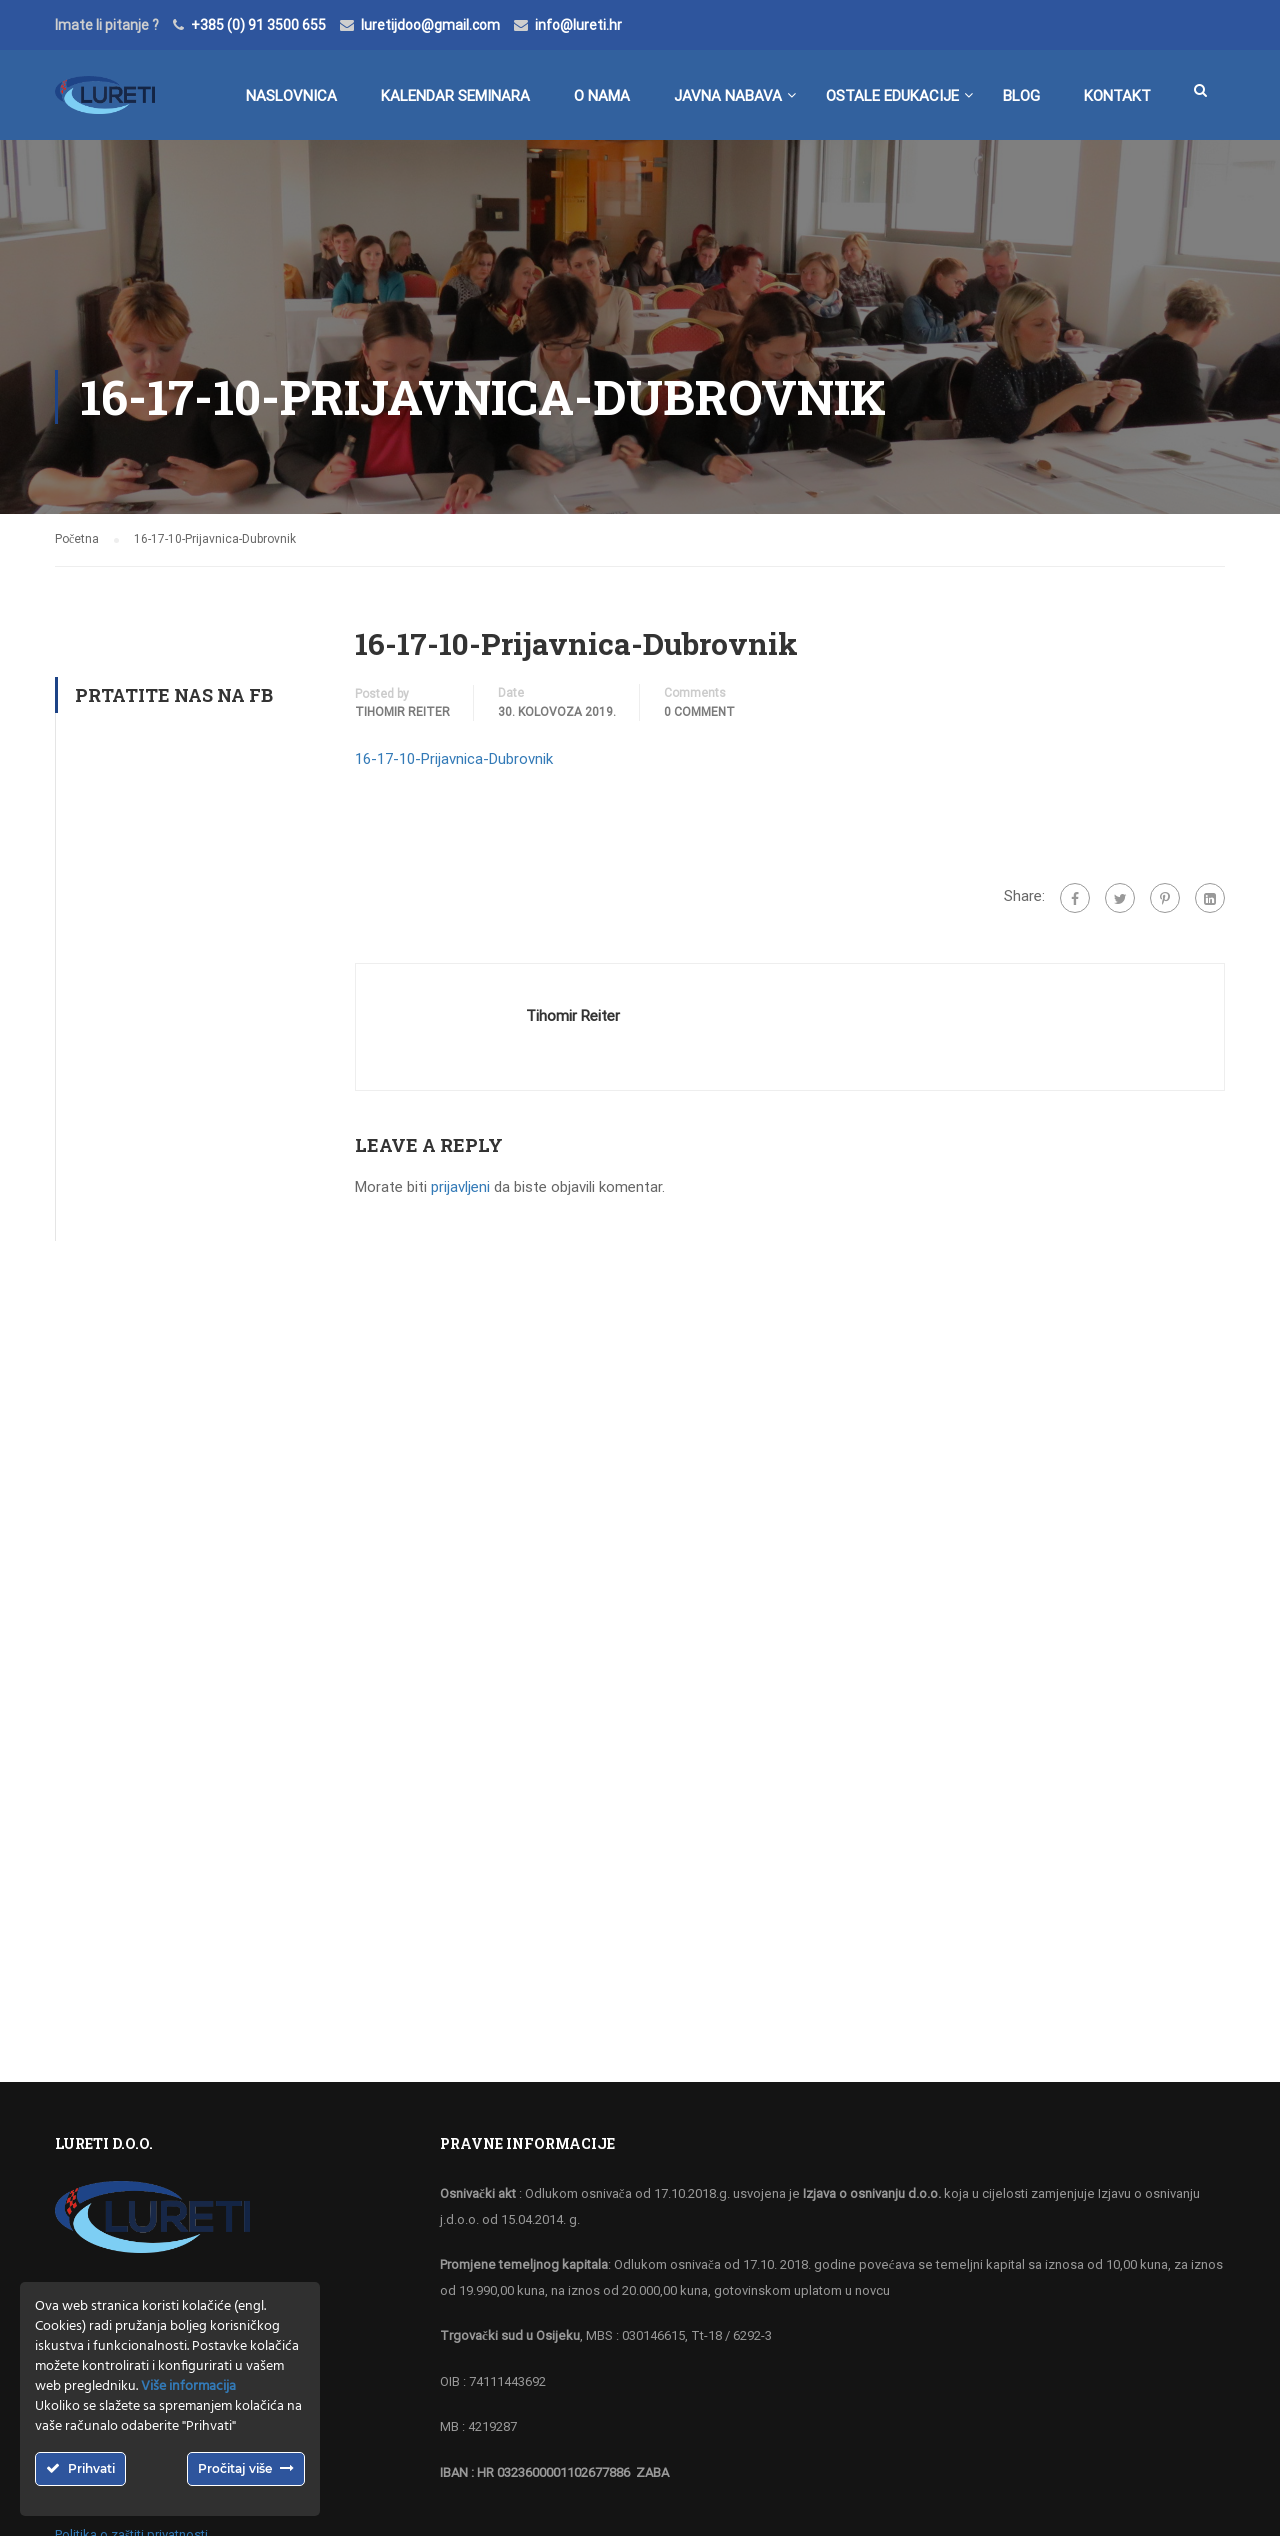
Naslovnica (291, 96)
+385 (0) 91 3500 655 (258, 25)
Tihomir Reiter (402, 712)
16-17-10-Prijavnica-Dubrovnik (454, 759)
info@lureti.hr (578, 25)
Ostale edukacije (892, 96)
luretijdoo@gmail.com (430, 25)
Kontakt (1117, 96)
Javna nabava (728, 96)
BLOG (1021, 96)
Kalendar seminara (455, 96)
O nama (602, 96)
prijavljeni (460, 1187)
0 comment (699, 712)
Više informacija (188, 2386)
